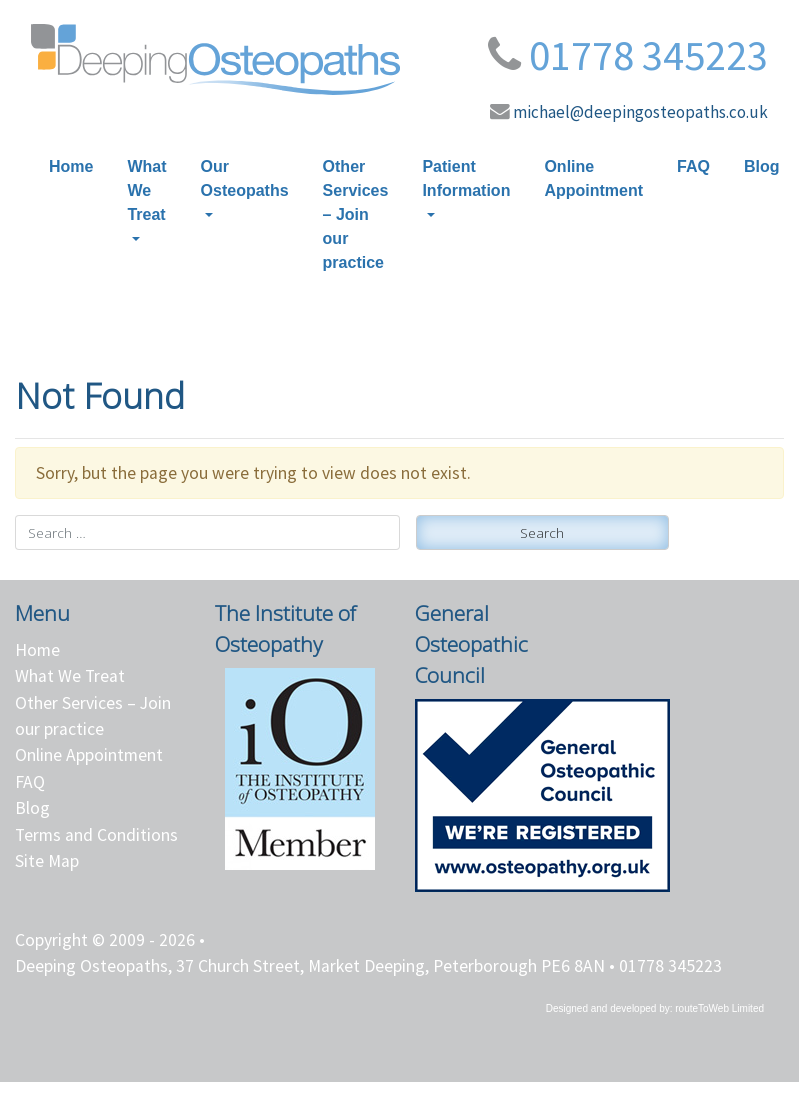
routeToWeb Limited (719, 1008)
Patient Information (466, 178)
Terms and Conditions (96, 835)
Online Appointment (593, 178)
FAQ (693, 166)
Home (71, 166)
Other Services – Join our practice (356, 214)
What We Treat (146, 190)
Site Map (47, 861)
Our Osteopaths (245, 178)
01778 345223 (648, 55)
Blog (762, 166)
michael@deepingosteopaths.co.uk (640, 112)
